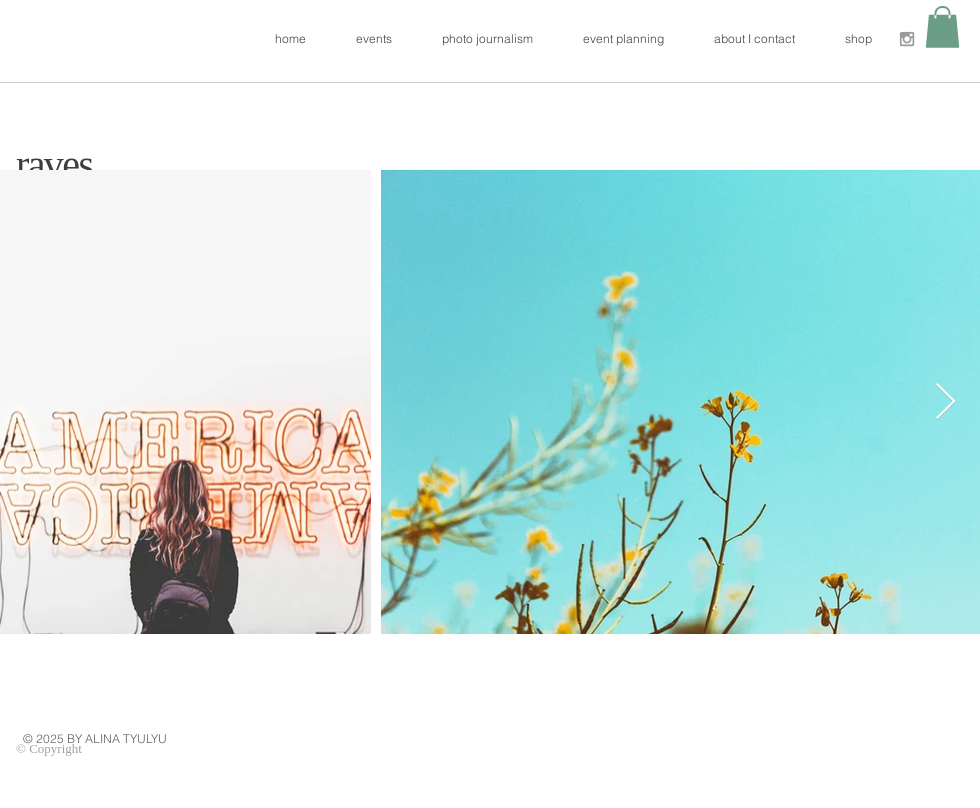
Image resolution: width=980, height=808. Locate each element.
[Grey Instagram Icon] (907, 39)
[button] (942, 27)
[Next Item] (945, 402)
